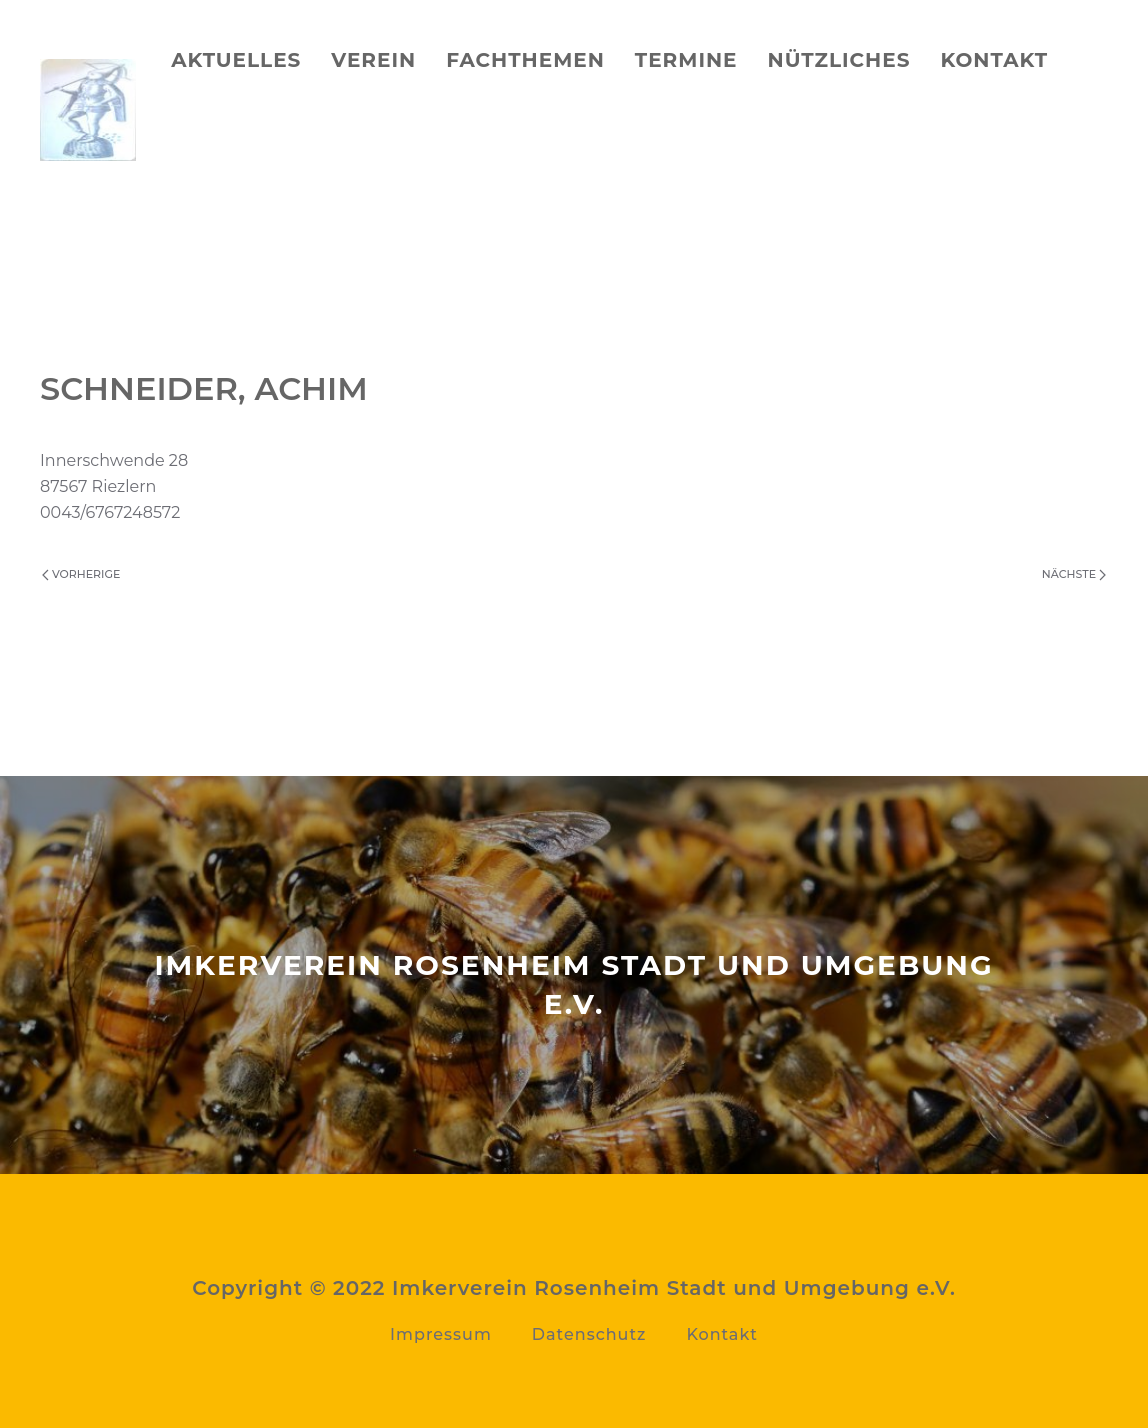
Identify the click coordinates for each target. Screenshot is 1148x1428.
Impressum (441, 1334)
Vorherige (81, 574)
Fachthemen (525, 60)
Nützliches (839, 60)
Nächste (1074, 574)
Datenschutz (589, 1334)
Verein (373, 60)
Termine (686, 60)
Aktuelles (236, 60)
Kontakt (994, 60)
